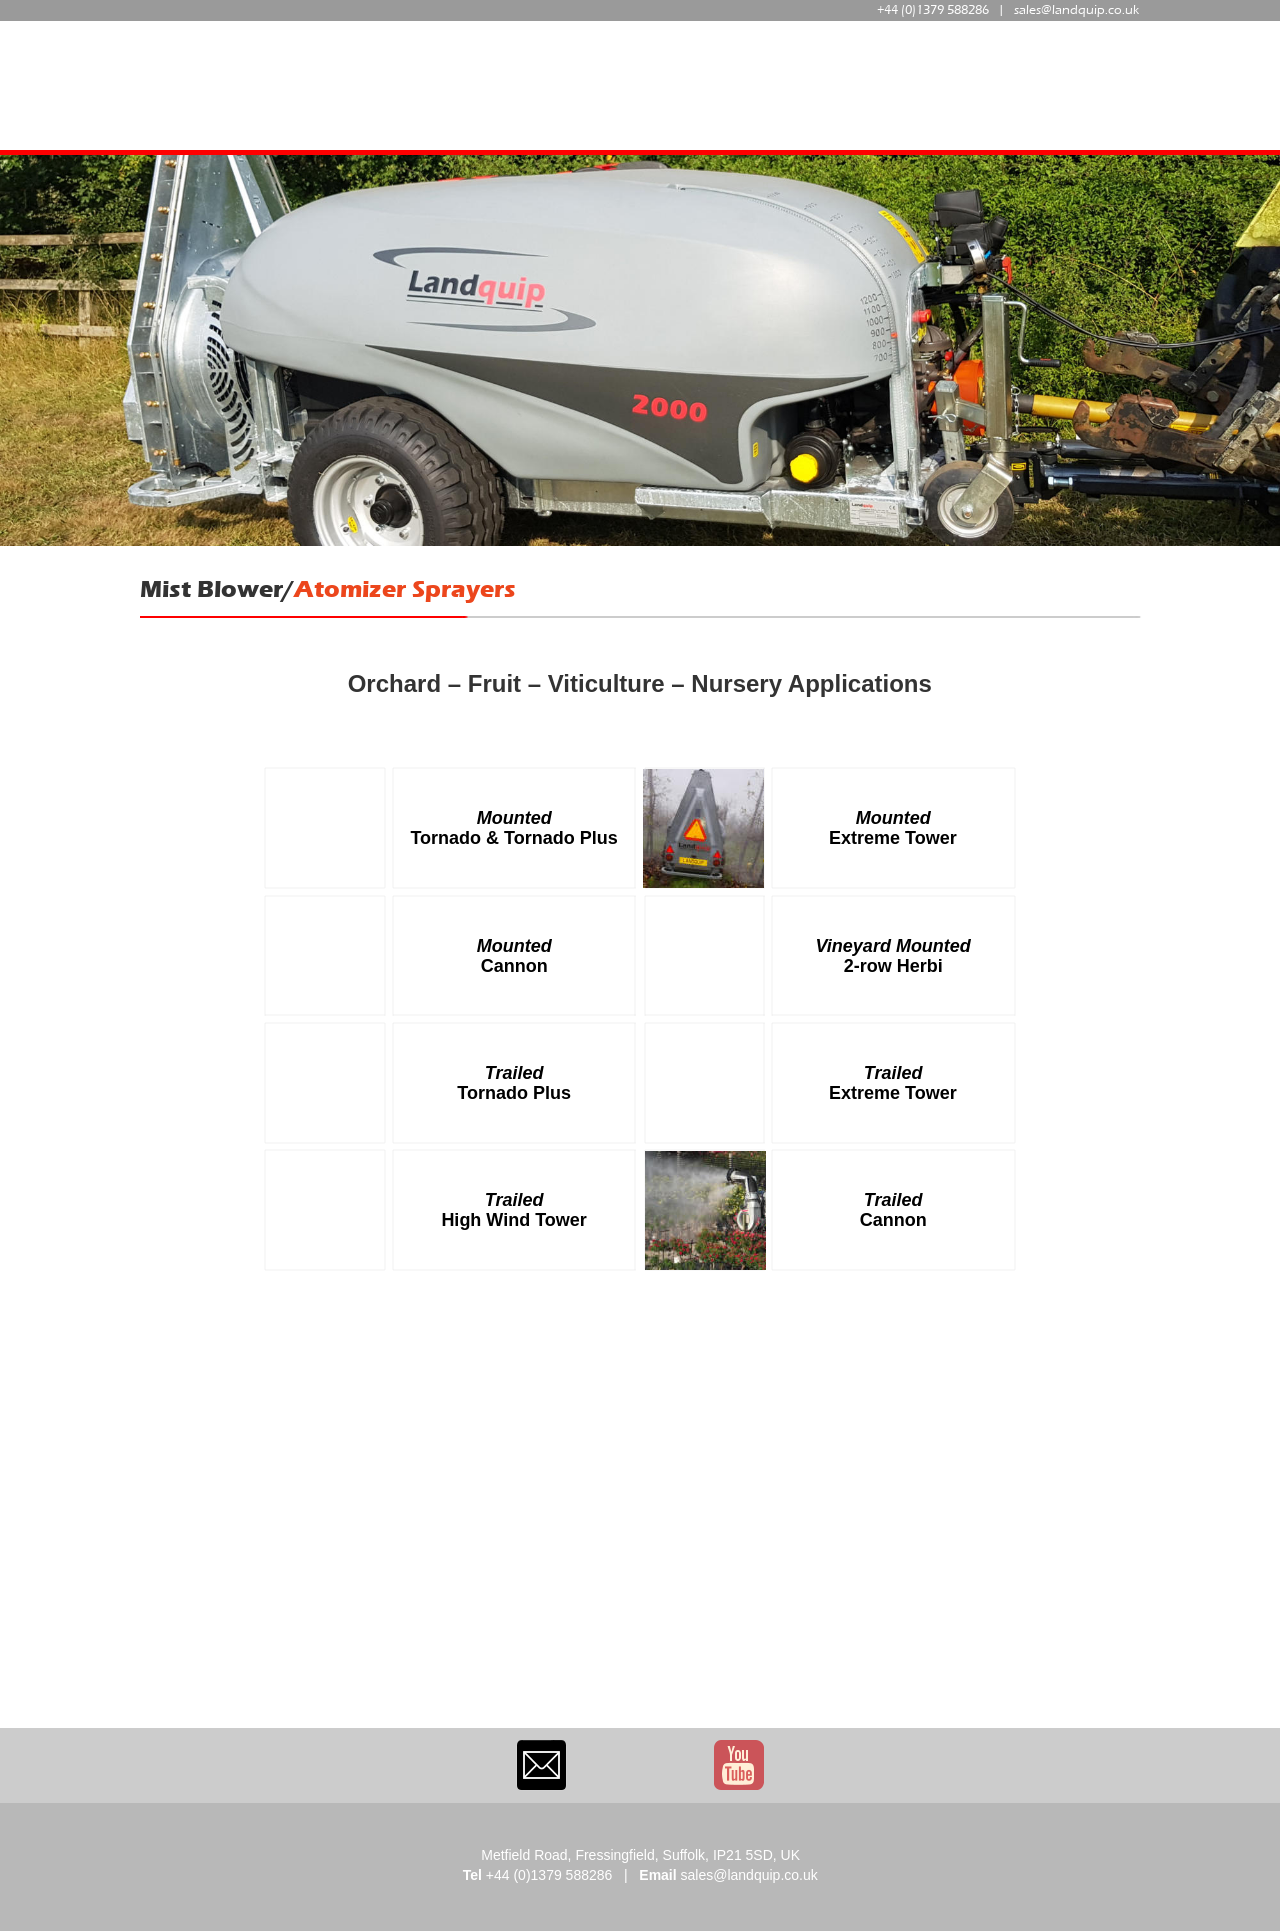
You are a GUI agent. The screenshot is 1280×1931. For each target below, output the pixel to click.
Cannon (514, 966)
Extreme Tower (893, 838)
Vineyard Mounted (893, 946)
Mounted (517, 818)
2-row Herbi (893, 966)
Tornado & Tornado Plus (513, 838)
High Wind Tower (514, 1220)
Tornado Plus (514, 1093)
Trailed (517, 1073)
